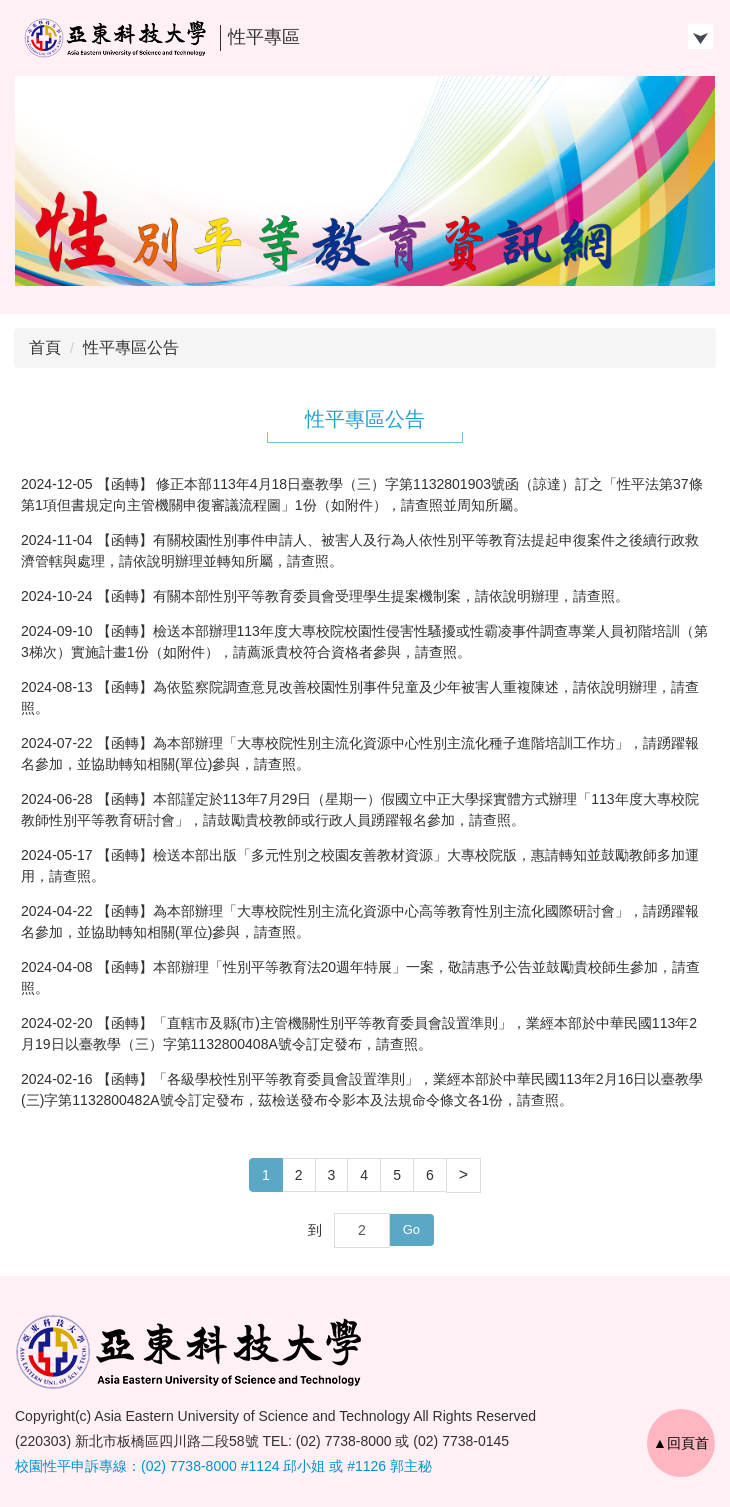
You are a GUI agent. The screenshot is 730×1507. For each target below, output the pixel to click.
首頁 (45, 347)
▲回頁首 (681, 1443)
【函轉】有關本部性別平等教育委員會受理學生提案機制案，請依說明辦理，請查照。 (363, 596)
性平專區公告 (131, 347)
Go (411, 1229)
